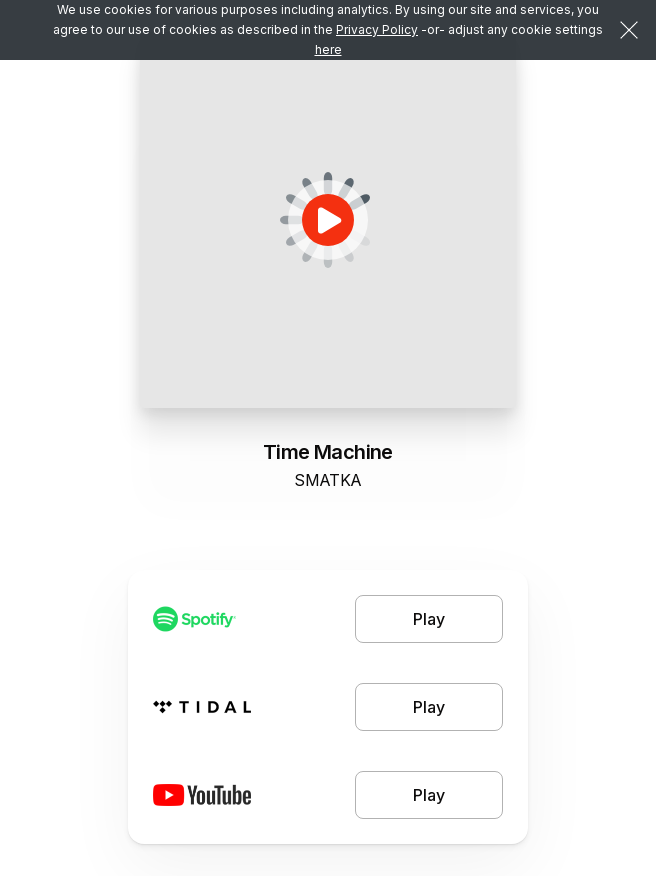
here (328, 49)
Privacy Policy (377, 29)
